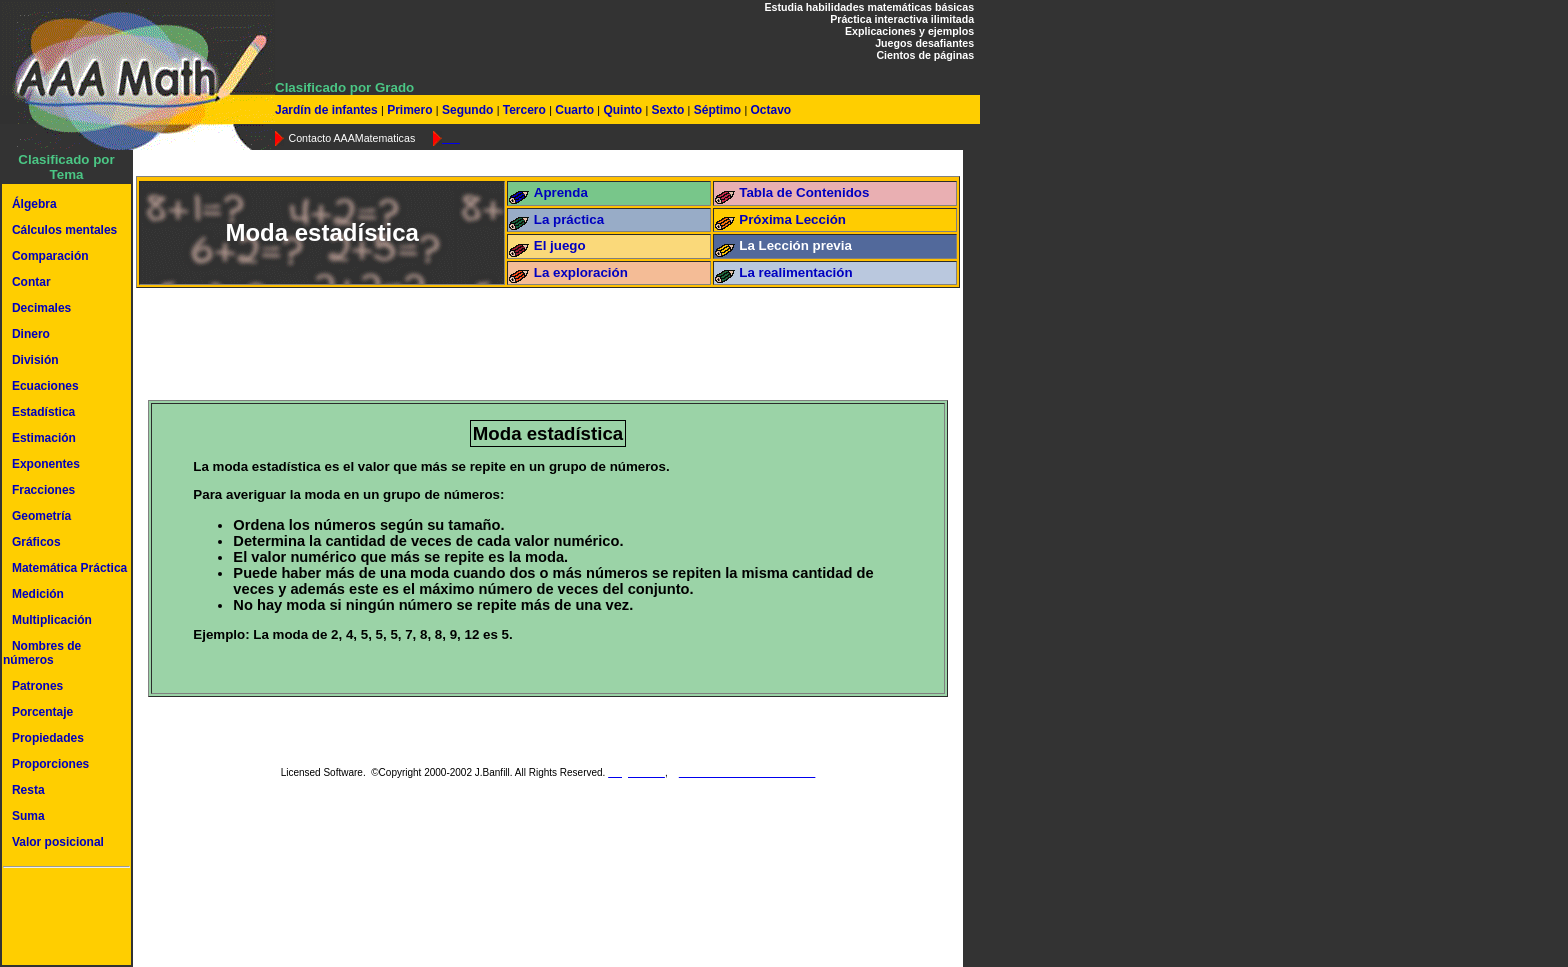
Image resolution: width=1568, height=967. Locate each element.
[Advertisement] (63, 919)
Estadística (43, 412)
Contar (31, 282)
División (35, 360)
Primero (410, 110)
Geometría (41, 516)
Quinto (622, 110)
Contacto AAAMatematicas (351, 138)
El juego (560, 245)
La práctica (569, 219)
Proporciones (50, 764)
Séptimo (717, 110)
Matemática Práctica (69, 568)
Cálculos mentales (64, 230)
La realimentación (795, 272)
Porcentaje (42, 712)
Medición (38, 594)
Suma (28, 816)
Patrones (37, 686)
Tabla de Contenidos (804, 192)
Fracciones (43, 490)
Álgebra (34, 204)
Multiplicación (52, 620)
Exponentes (46, 464)
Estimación (44, 438)
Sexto (667, 110)
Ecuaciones (45, 386)
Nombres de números (42, 653)
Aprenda (561, 192)
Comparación (50, 256)
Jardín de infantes (328, 110)
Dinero (31, 334)
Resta (28, 790)
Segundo (468, 110)
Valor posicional (58, 842)
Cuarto (574, 110)
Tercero (524, 110)
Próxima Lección (792, 219)
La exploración (581, 272)
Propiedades (48, 738)
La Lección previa (795, 245)
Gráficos (36, 542)
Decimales (41, 308)
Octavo (769, 110)
